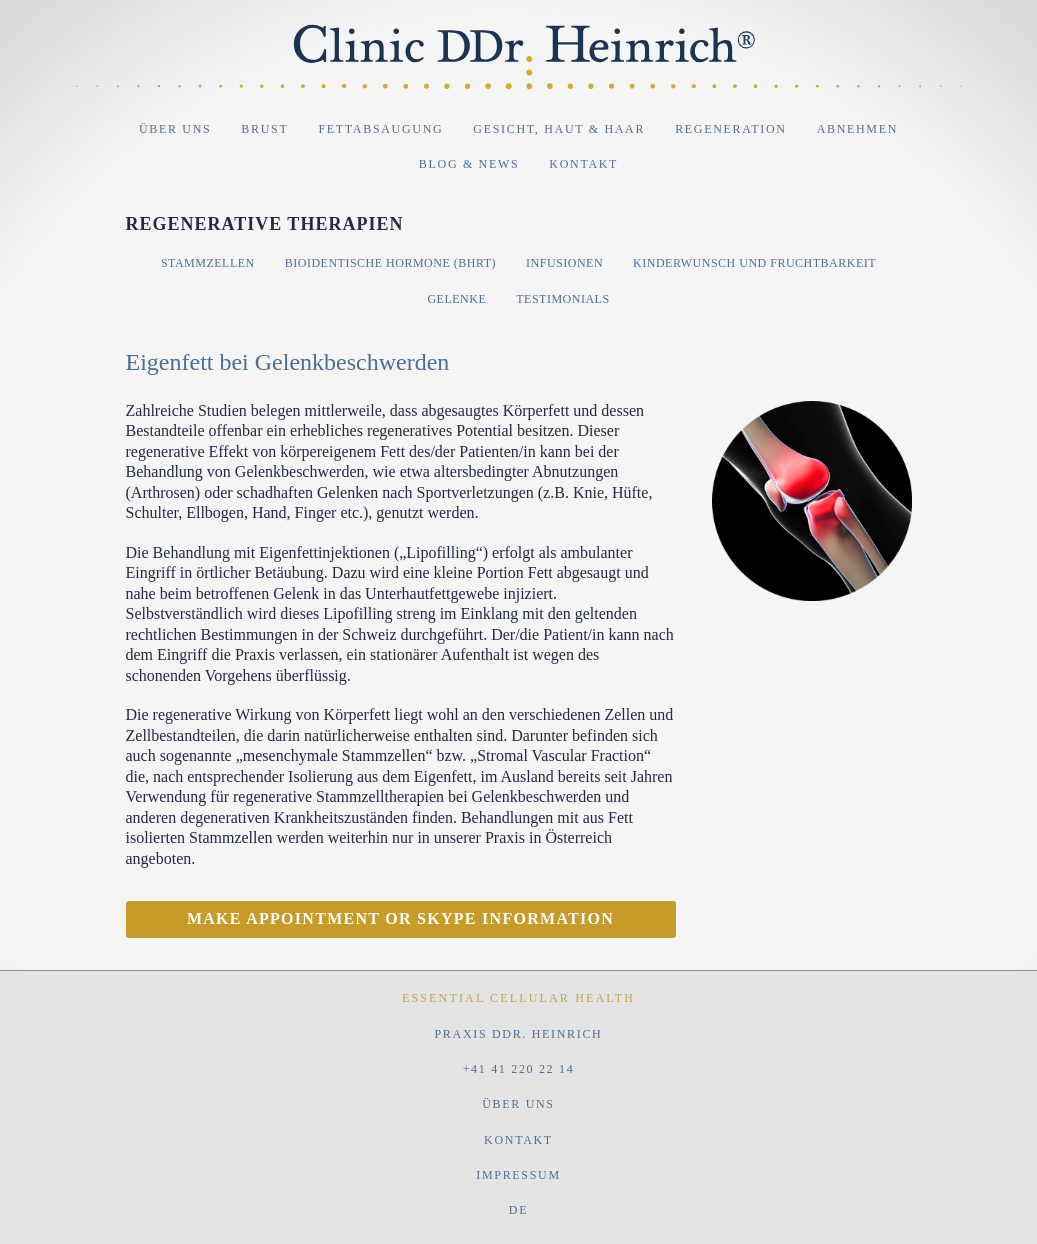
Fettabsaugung (380, 129)
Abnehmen (857, 129)
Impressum (518, 1175)
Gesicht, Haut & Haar (559, 129)
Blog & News (469, 164)
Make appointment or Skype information (400, 918)
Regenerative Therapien (265, 224)
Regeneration (730, 129)
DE (518, 1210)
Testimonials (562, 299)
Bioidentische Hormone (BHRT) (390, 263)
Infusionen (564, 263)
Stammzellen (208, 263)
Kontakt (583, 164)
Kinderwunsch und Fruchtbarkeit (754, 263)
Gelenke (456, 299)
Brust (264, 129)
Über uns (175, 129)
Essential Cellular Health (518, 998)
